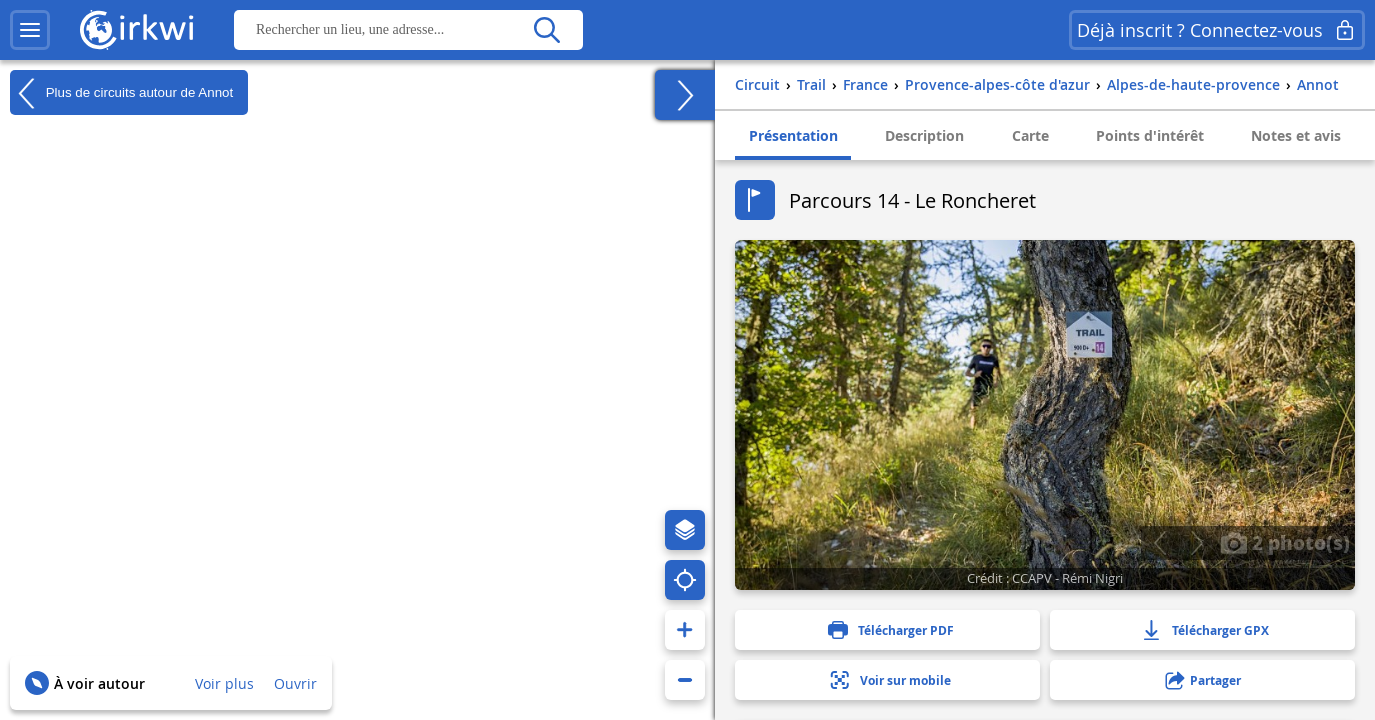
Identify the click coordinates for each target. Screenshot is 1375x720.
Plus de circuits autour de (121, 93)
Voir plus (224, 683)
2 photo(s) (1285, 542)
